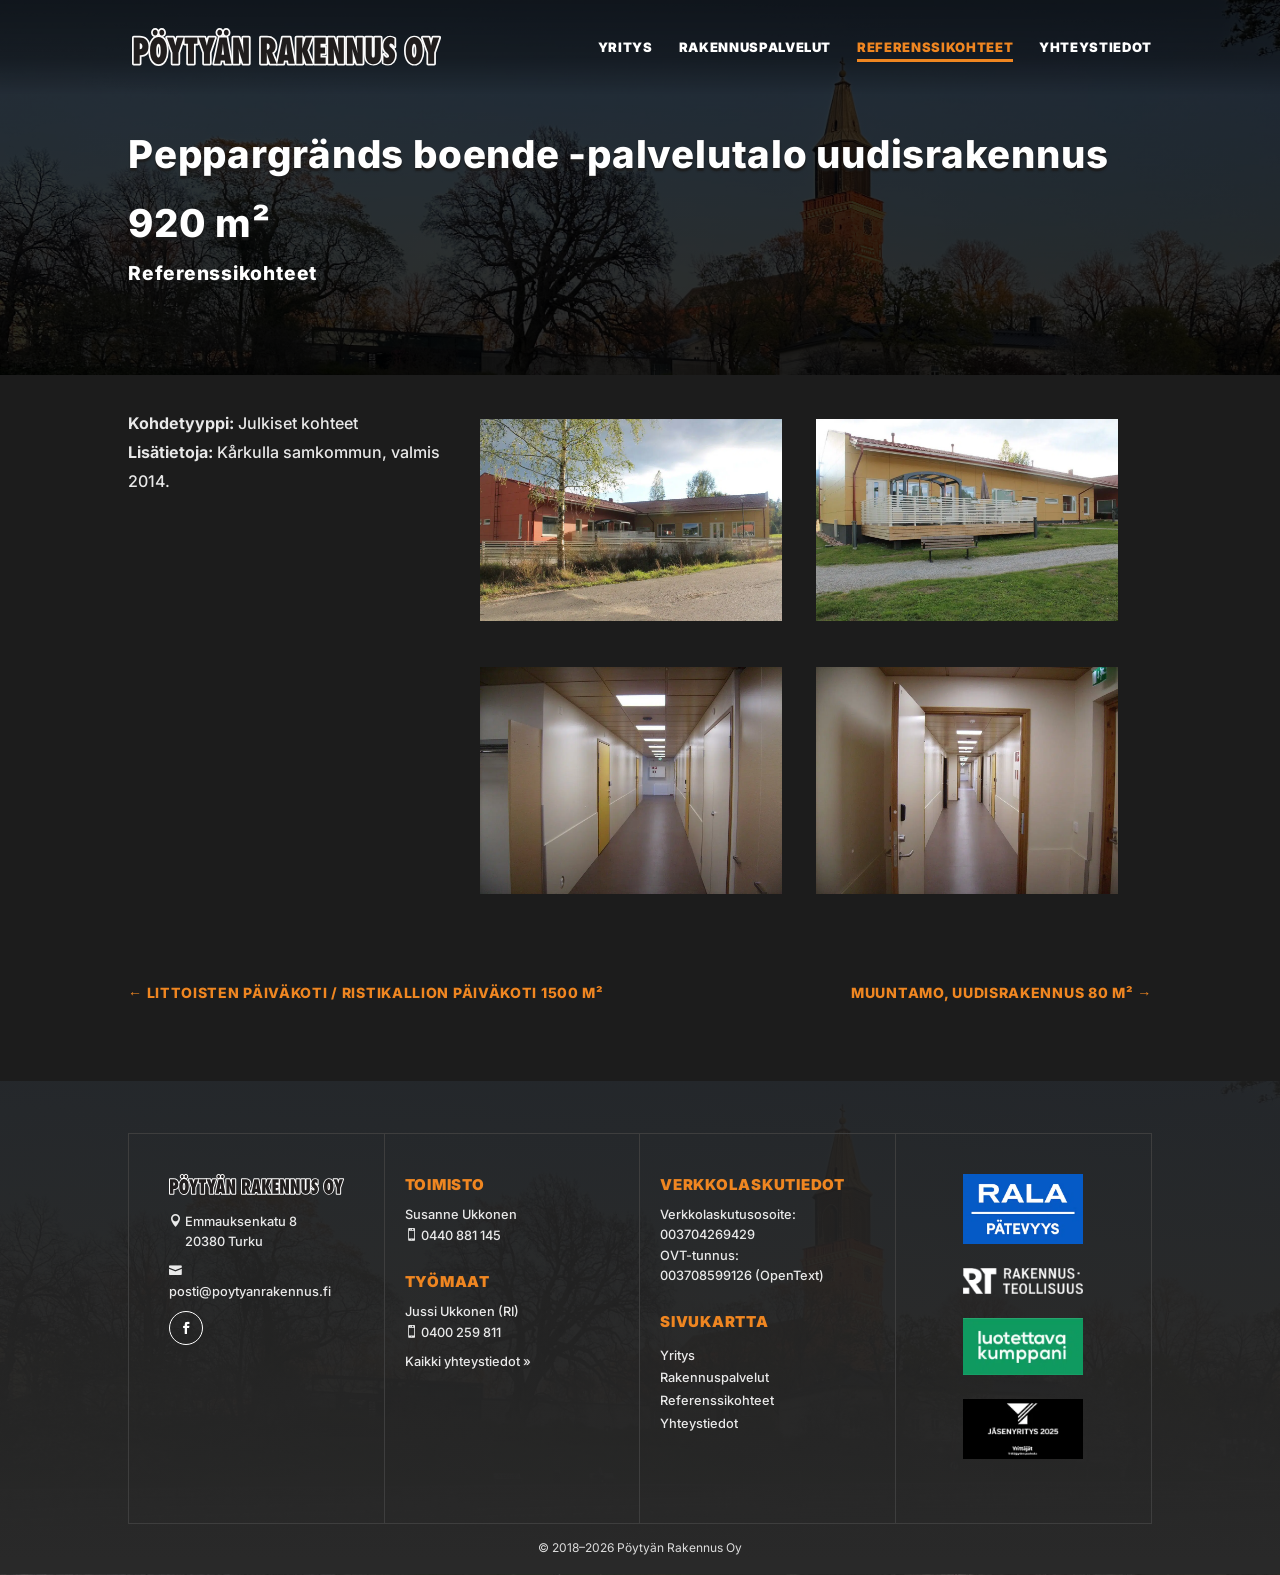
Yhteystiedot (1095, 47)
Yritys (625, 47)
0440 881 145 (461, 1235)
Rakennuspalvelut (755, 47)
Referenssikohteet (935, 47)
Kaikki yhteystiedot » (468, 1361)
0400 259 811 (461, 1332)
